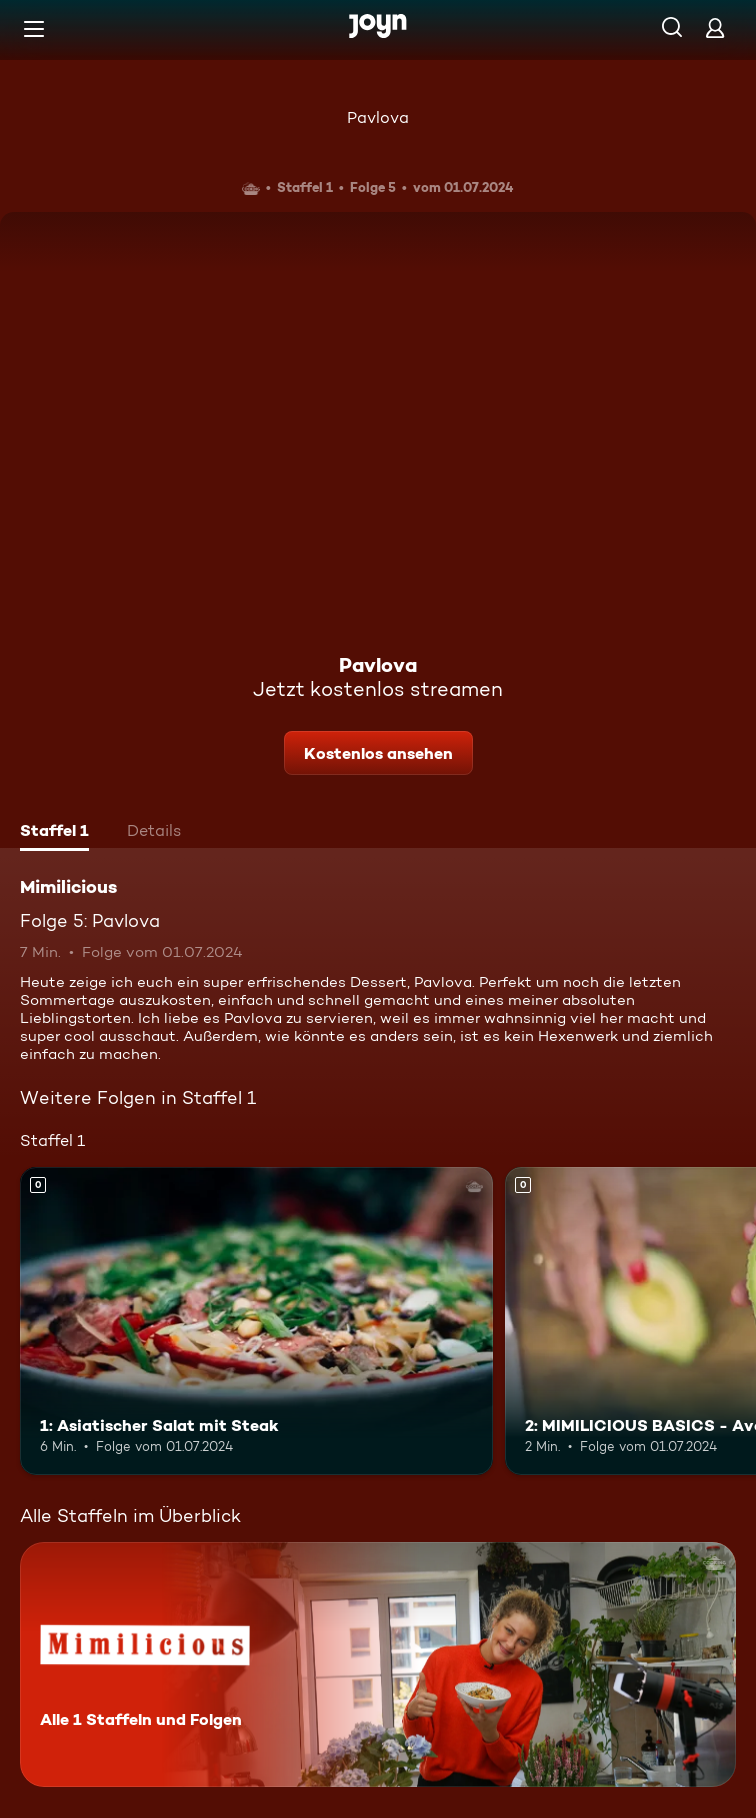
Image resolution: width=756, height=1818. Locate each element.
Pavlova (378, 117)
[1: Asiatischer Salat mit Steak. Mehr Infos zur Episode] (256, 1321)
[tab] (54, 833)
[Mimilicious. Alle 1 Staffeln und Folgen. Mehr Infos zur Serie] (378, 1664)
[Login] (715, 27)
